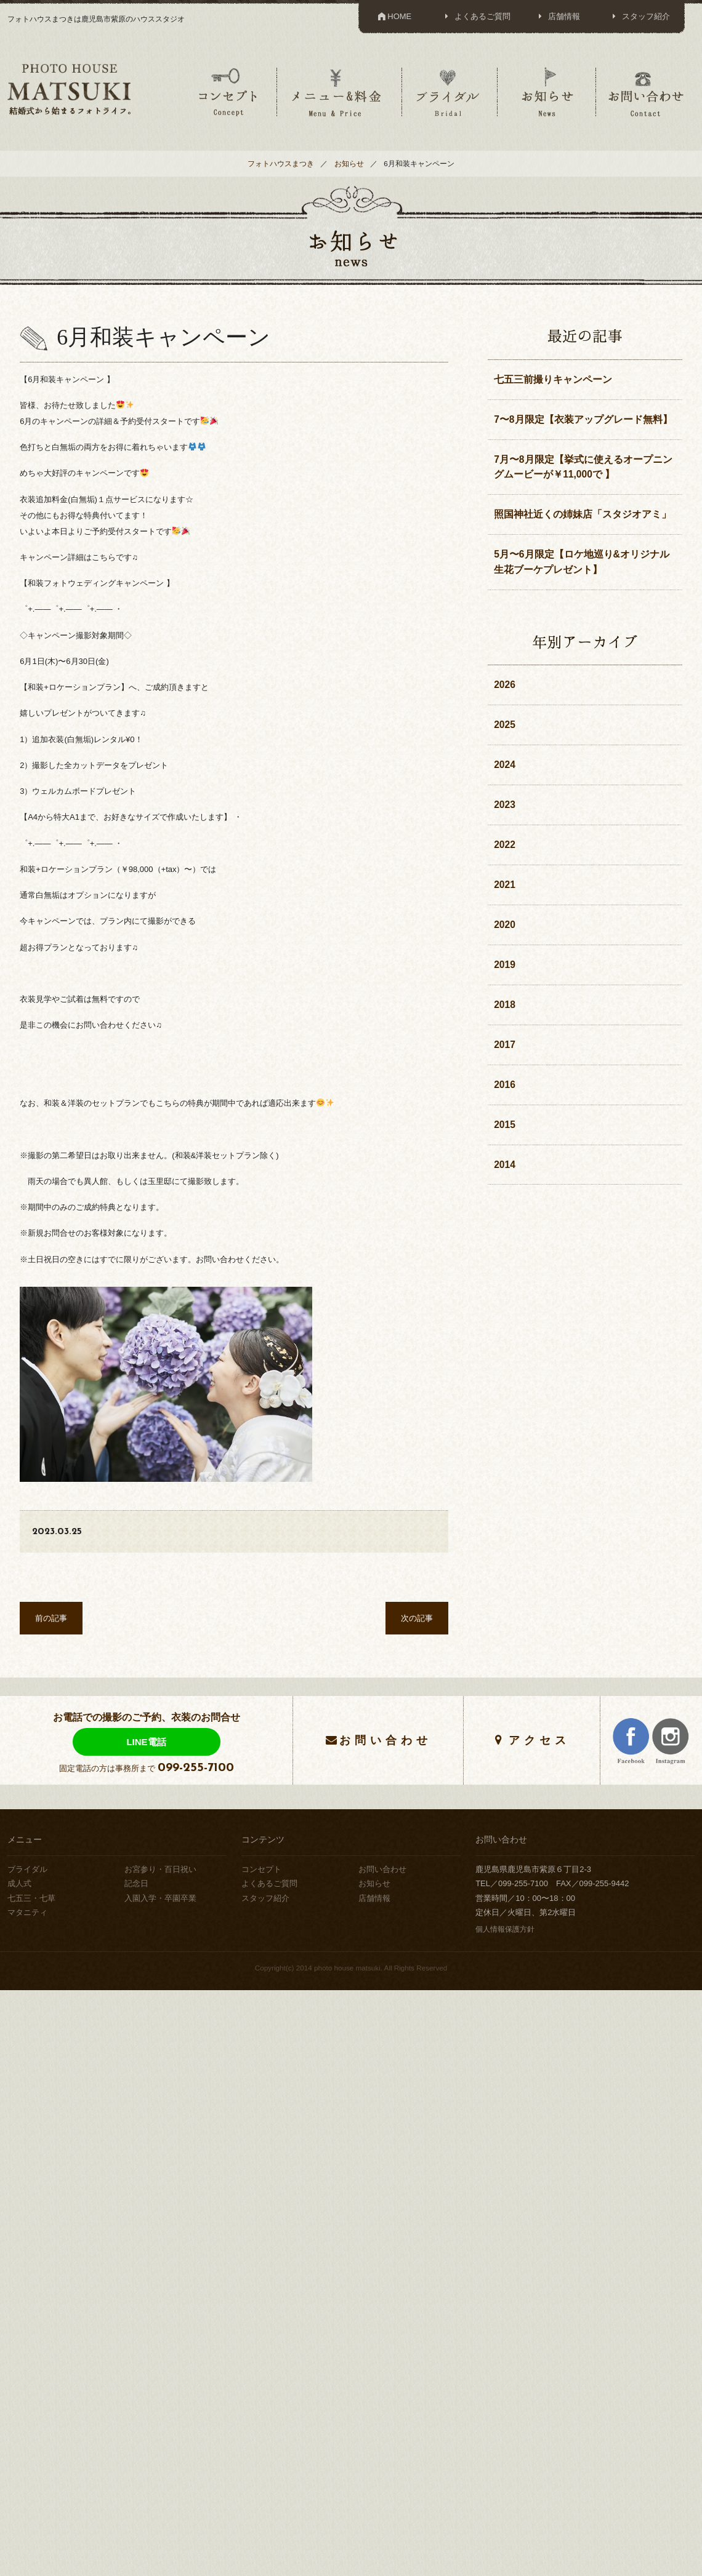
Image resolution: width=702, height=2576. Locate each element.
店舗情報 (558, 16)
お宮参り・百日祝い (160, 1869)
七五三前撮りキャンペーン (553, 379)
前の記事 (51, 1618)
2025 (504, 724)
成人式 (19, 1883)
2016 (504, 1084)
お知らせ (547, 91)
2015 (504, 1124)
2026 (504, 684)
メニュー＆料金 (338, 91)
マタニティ (27, 1912)
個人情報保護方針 (505, 1929)
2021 (504, 884)
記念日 (136, 1883)
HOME (393, 16)
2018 (504, 1004)
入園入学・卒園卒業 (160, 1898)
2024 (504, 764)
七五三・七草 (31, 1898)
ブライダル (448, 91)
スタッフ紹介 (639, 16)
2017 (504, 1044)
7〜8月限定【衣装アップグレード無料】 (583, 419)
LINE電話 (146, 1742)
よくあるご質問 (475, 16)
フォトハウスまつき (281, 163)
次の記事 (417, 1618)
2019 (504, 964)
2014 (504, 1164)
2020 (504, 924)
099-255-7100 (196, 1768)
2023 (504, 804)
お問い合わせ (646, 91)
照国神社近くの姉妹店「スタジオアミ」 (582, 514)
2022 (504, 844)
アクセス (539, 1740)
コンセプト (228, 91)
